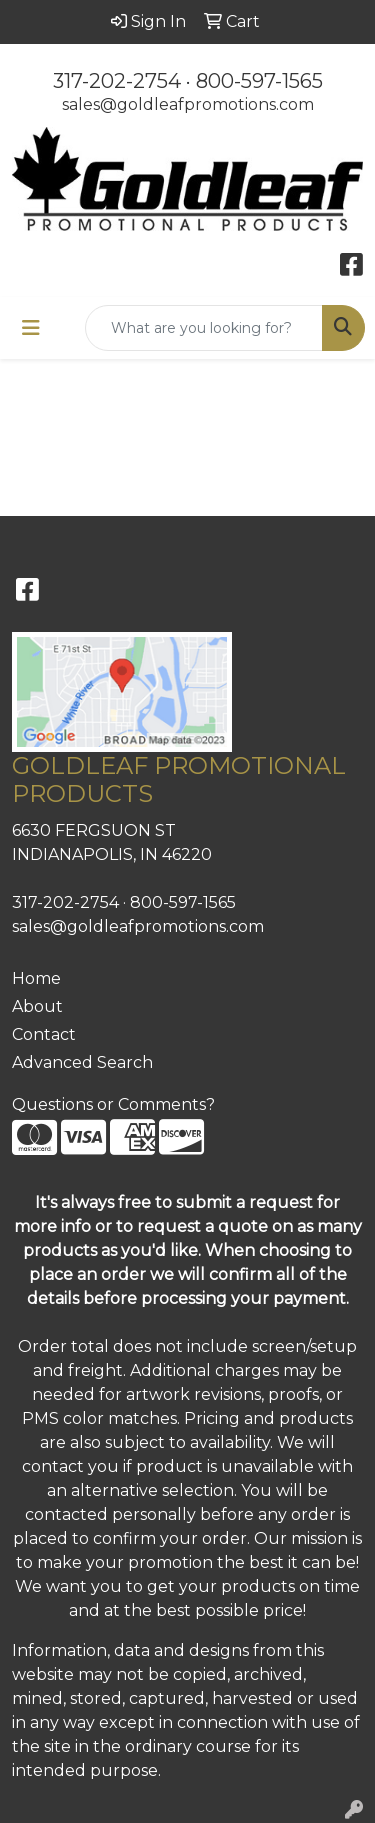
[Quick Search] (204, 328)
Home (36, 978)
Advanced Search (82, 1062)
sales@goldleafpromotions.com (188, 104)
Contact (44, 1034)
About (37, 1006)
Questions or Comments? (113, 1104)
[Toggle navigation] (31, 328)
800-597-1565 (259, 81)
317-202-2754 (117, 81)
